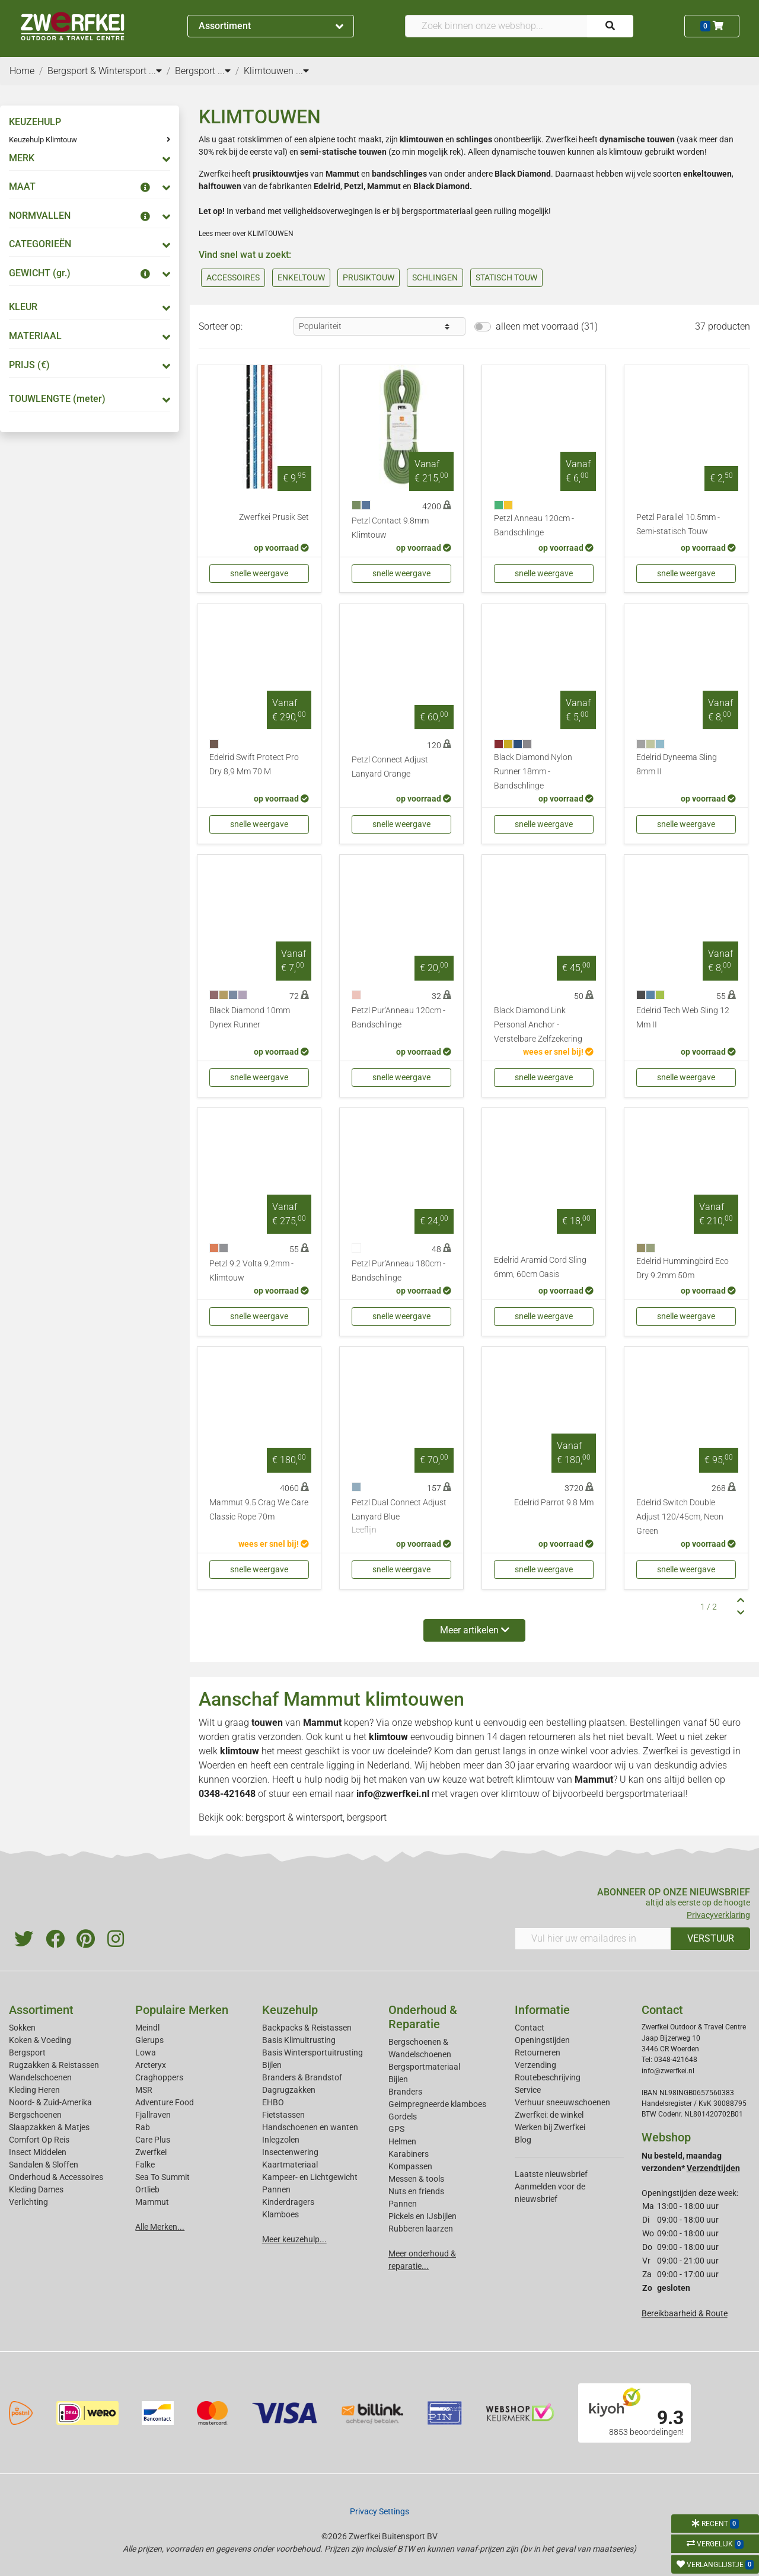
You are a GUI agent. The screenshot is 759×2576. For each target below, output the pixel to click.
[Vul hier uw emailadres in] (593, 1938)
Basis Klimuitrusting (299, 2040)
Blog (523, 2139)
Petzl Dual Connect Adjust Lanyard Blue (401, 1517)
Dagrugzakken (288, 2090)
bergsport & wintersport (294, 1817)
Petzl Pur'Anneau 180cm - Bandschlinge (398, 1271)
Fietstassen (283, 2114)
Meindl (147, 2027)
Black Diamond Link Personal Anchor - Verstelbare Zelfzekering (538, 1024)
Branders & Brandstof (302, 2077)
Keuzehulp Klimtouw (43, 139)
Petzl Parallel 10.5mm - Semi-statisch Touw (678, 524)
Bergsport (27, 2052)
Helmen (402, 2141)
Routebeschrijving (548, 2077)
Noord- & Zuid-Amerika (50, 2102)
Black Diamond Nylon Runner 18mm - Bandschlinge (533, 771)
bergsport (367, 1817)
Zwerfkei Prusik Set (274, 517)
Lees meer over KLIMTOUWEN (246, 233)
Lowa (145, 2052)
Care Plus (152, 2139)
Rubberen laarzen (420, 2228)
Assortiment (271, 26)
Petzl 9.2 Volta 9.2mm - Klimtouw (251, 1271)
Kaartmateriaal (290, 2164)
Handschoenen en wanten (310, 2127)
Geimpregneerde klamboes (437, 2104)
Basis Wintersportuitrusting (312, 2052)
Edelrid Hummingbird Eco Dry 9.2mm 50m (682, 1268)
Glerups (149, 2040)
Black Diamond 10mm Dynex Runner (249, 1017)
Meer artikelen (474, 1630)
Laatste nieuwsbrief (551, 2174)
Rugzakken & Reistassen (54, 2065)
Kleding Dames (36, 2189)
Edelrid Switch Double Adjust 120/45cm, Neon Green (679, 1517)
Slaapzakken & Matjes (49, 2127)
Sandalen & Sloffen (43, 2164)
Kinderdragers (288, 2202)
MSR (143, 2090)
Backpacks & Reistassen (307, 2027)
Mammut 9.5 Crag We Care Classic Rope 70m (258, 1510)
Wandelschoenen (40, 2077)
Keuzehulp (290, 2010)
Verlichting (28, 2202)
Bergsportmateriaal (424, 2066)
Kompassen (410, 2166)
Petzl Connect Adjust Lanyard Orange (390, 767)
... (155, 70)
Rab (142, 2127)
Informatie (542, 2010)
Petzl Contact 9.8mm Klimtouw (390, 528)
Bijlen (272, 2065)
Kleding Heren (34, 2090)
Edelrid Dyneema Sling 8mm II (676, 764)
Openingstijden (542, 2040)
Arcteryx (150, 2065)
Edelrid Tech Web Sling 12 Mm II (682, 1017)
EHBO (273, 2102)
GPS (396, 2129)
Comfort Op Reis (39, 2139)
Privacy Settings (379, 2511)
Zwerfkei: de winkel (549, 2114)
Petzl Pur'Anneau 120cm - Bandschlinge (398, 1017)
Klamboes (280, 2214)
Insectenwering (290, 2152)
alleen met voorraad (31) (547, 326)
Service (528, 2090)
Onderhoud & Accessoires (56, 2177)
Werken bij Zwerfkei (550, 2127)
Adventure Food (164, 2102)
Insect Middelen (37, 2152)
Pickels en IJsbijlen (422, 2216)
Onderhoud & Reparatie (422, 2017)
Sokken (22, 2027)
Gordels (402, 2116)
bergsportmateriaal (645, 1793)
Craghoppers (159, 2077)
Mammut (322, 1722)
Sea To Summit (162, 2177)
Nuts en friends (416, 2191)
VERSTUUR (710, 1938)
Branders (405, 2091)
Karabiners (408, 2154)
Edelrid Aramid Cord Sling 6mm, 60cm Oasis (540, 1267)
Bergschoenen (35, 2114)
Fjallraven (153, 2114)
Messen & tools (416, 2179)
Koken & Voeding (40, 2040)
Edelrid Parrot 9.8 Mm (554, 1503)
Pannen (402, 2203)
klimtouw (535, 1779)
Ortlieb (147, 2189)
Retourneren (537, 2052)
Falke (145, 2164)
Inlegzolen (280, 2139)
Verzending (535, 2065)
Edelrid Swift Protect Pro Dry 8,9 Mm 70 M (254, 764)
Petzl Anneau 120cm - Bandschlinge (534, 525)
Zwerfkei (151, 2152)
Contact (529, 2027)
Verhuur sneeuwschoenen (562, 2102)
